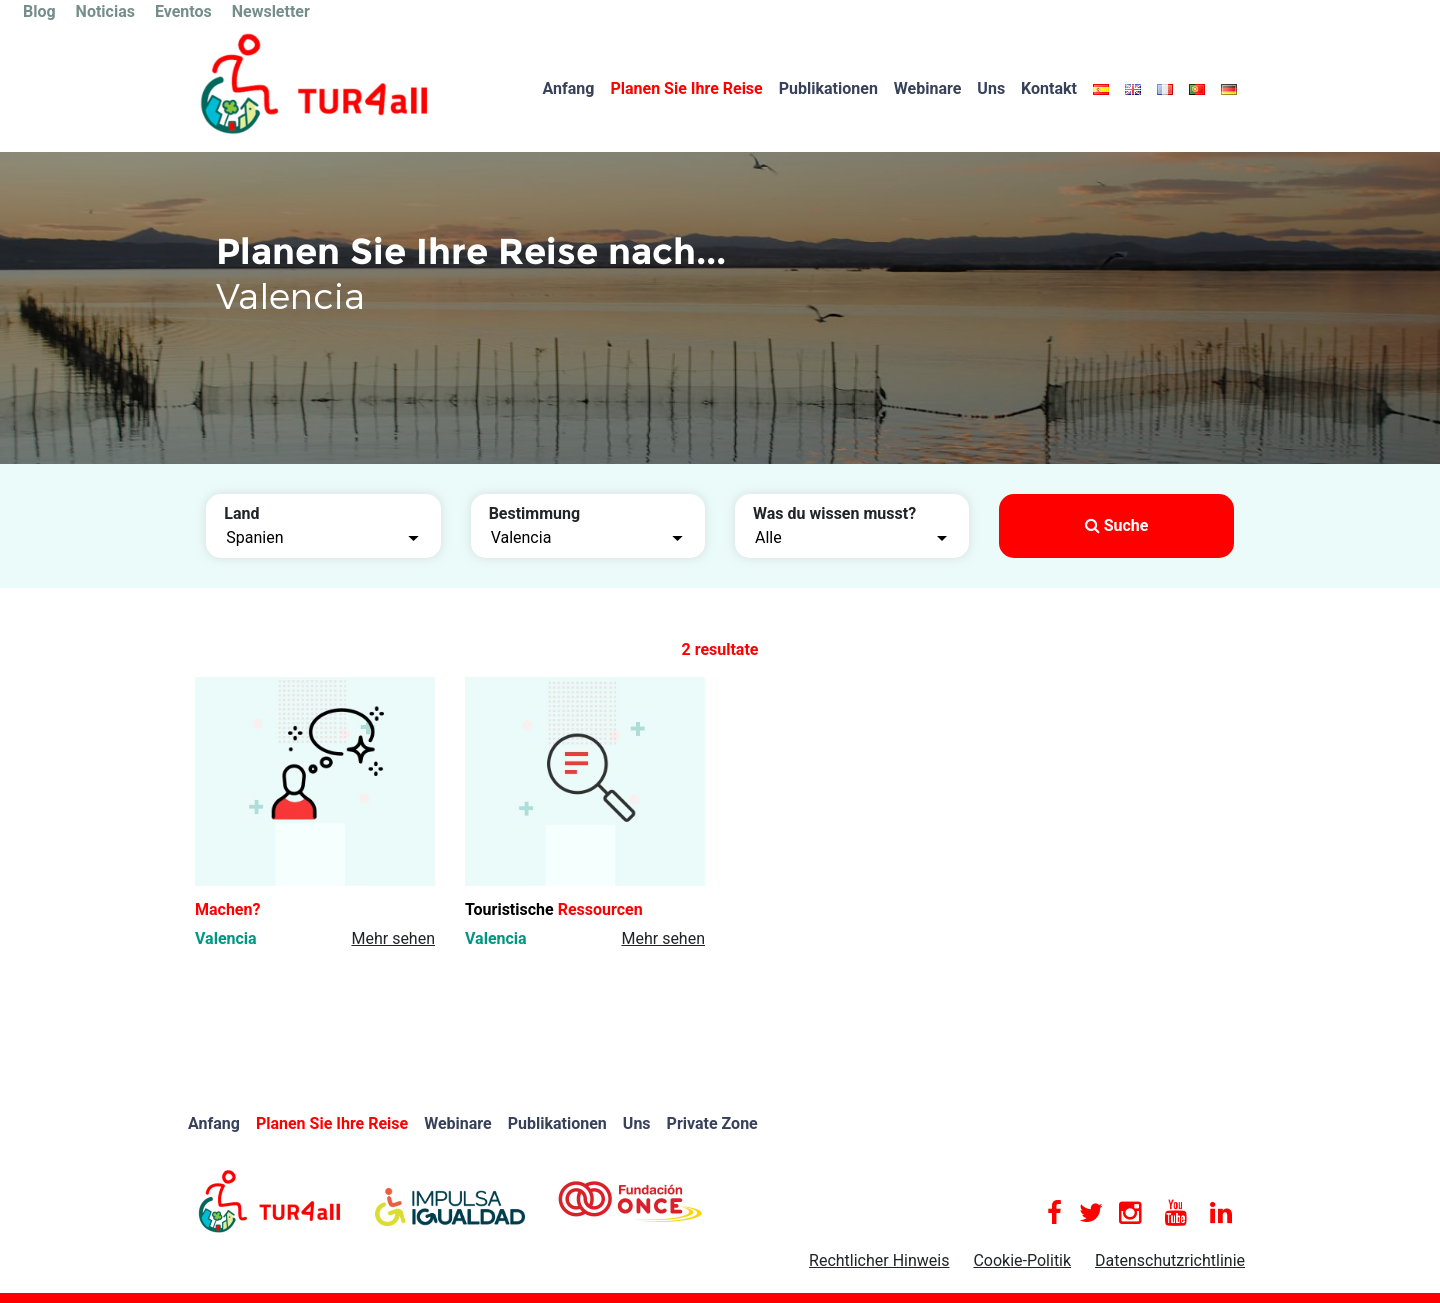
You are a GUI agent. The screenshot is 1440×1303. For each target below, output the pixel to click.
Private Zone (712, 1123)
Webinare (928, 88)
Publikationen (828, 88)
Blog (39, 11)
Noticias (105, 11)
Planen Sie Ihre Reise (686, 88)
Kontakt (1049, 88)
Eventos (183, 11)
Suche (1117, 525)
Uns (991, 88)
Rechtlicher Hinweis (879, 1260)
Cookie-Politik (1022, 1260)
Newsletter (271, 11)
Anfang (569, 88)
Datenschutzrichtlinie (1170, 1260)
